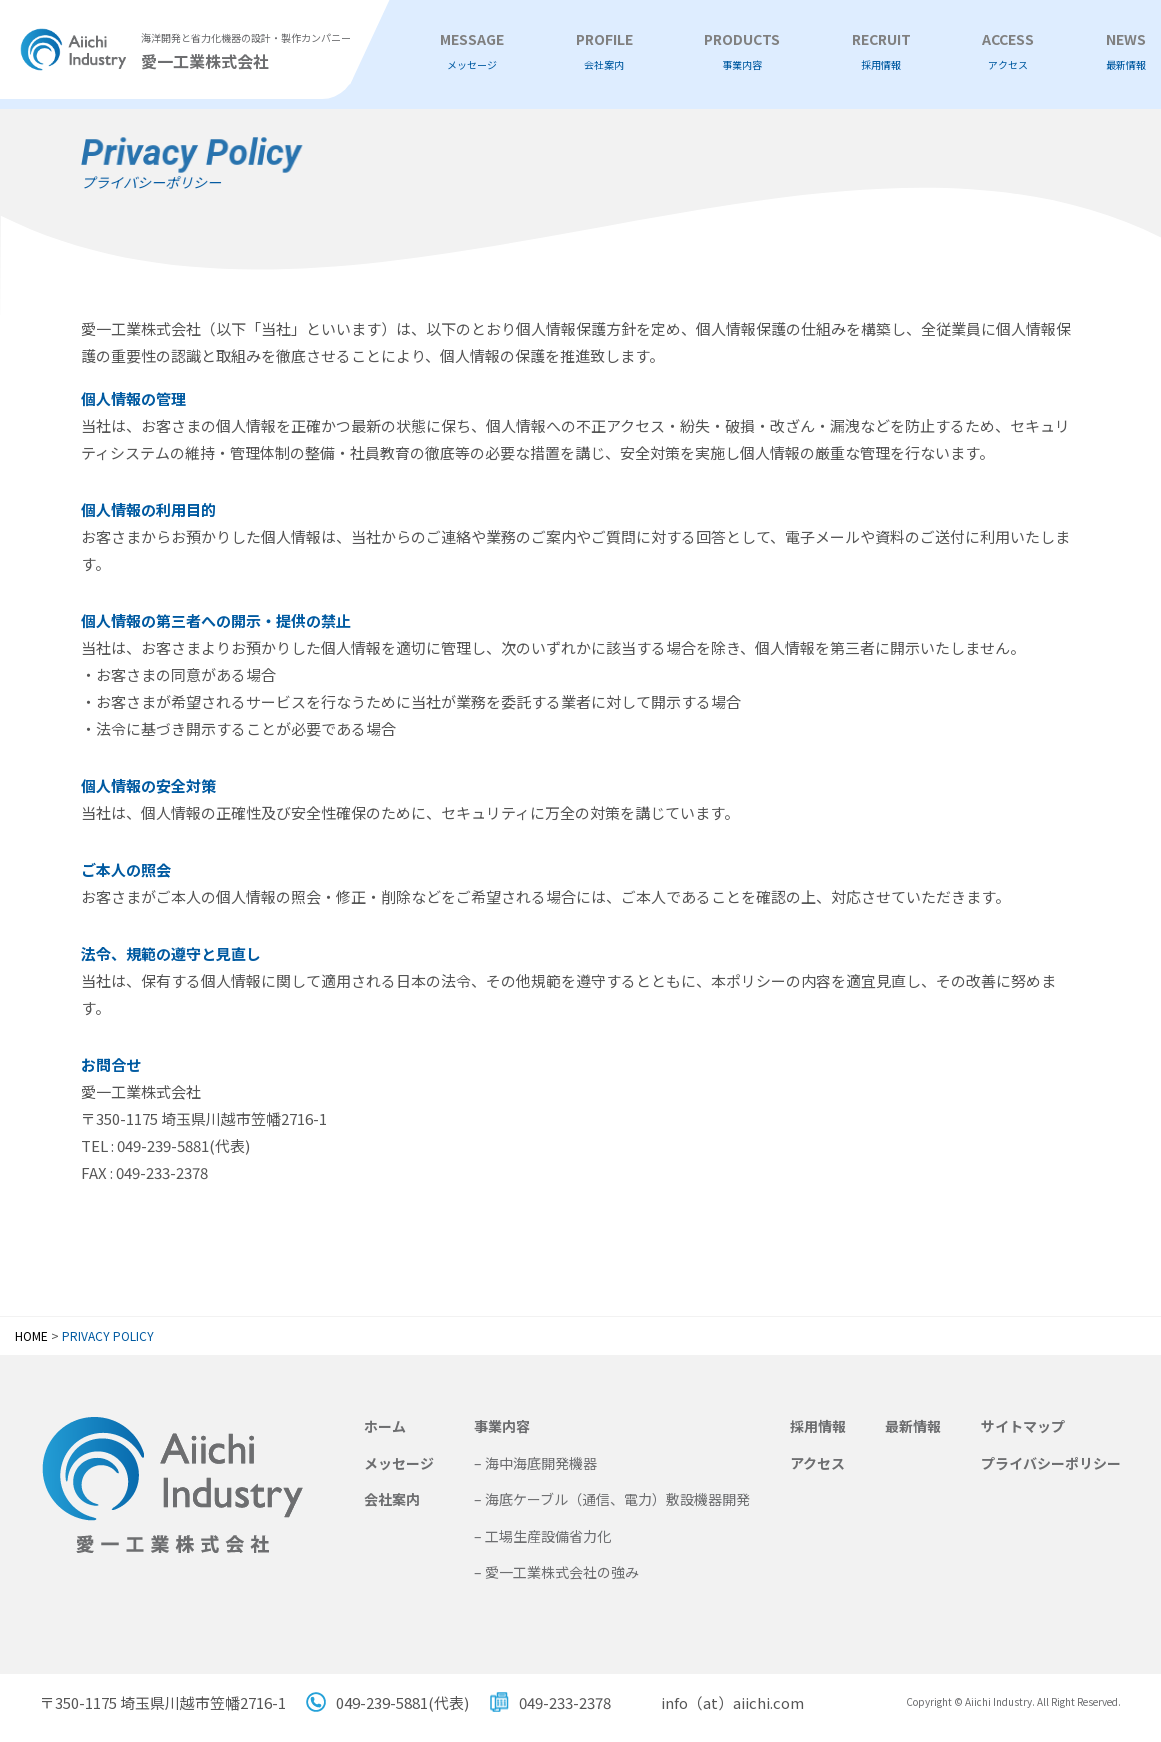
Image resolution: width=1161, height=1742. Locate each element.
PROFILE (604, 51)
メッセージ (399, 1463)
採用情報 (818, 1426)
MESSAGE (472, 51)
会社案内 (392, 1499)
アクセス (817, 1463)
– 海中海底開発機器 (535, 1463)
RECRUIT (881, 51)
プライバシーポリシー (1051, 1463)
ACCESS (1008, 51)
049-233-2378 (565, 1702)
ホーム (385, 1426)
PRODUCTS (742, 51)
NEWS (1126, 51)
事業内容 (502, 1426)
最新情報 (913, 1426)
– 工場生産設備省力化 (542, 1536)
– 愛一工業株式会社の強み (556, 1572)
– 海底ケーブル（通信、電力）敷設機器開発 (612, 1499)
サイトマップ (1023, 1426)
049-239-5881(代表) (402, 1702)
